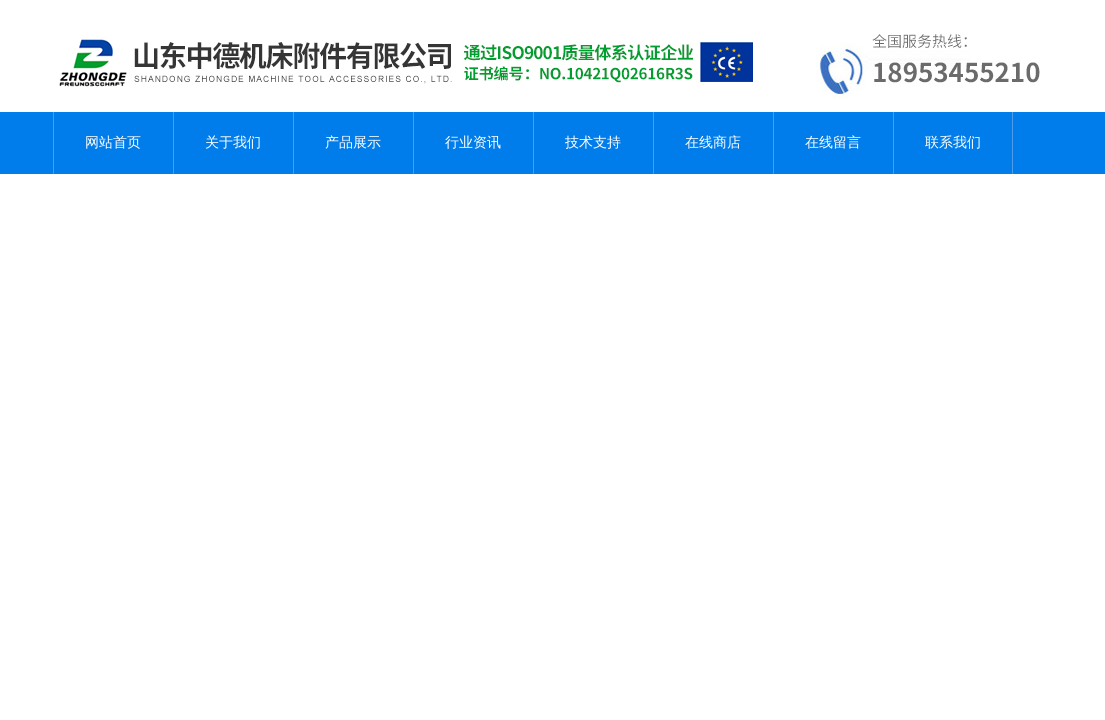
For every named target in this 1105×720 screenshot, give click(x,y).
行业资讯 (473, 142)
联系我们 (953, 142)
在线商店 (713, 142)
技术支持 (593, 142)
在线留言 (833, 142)
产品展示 (353, 142)
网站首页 (113, 142)
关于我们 (233, 142)
